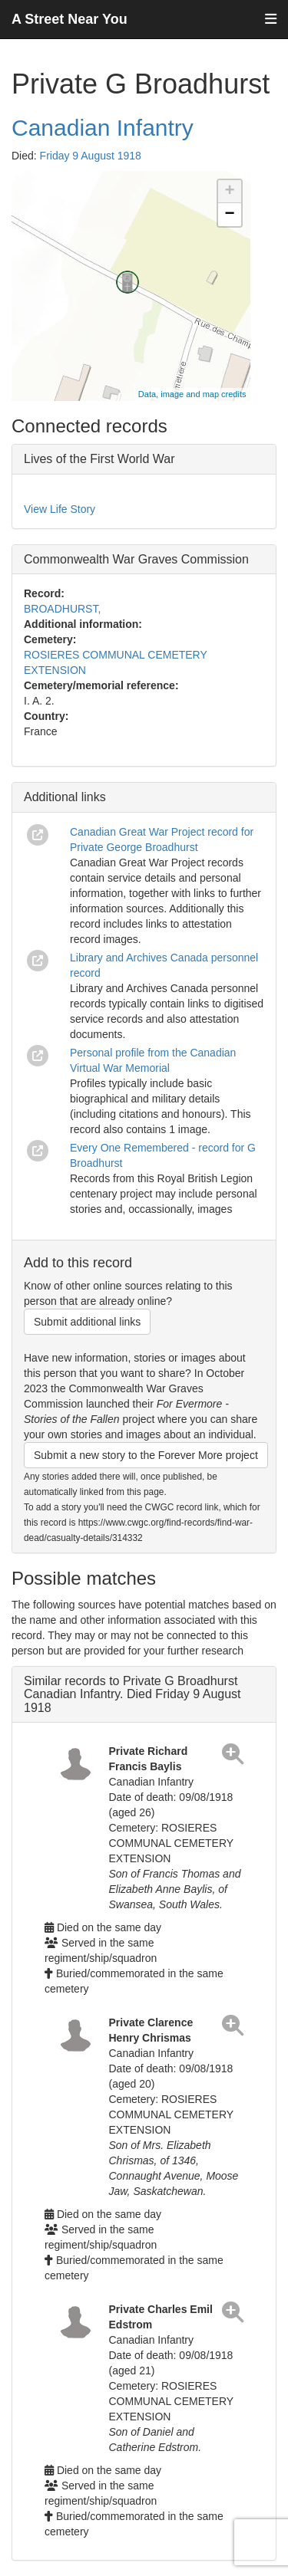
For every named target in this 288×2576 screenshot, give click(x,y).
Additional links (65, 796)
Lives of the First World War (99, 458)
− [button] (229, 214)
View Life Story (59, 509)
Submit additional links (87, 1322)
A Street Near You (69, 19)
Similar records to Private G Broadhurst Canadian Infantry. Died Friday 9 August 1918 (132, 1694)
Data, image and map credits (192, 394)
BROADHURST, (62, 609)
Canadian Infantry (103, 127)
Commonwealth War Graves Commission (136, 559)
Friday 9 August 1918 (90, 156)
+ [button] (229, 191)
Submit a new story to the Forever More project (146, 1455)
